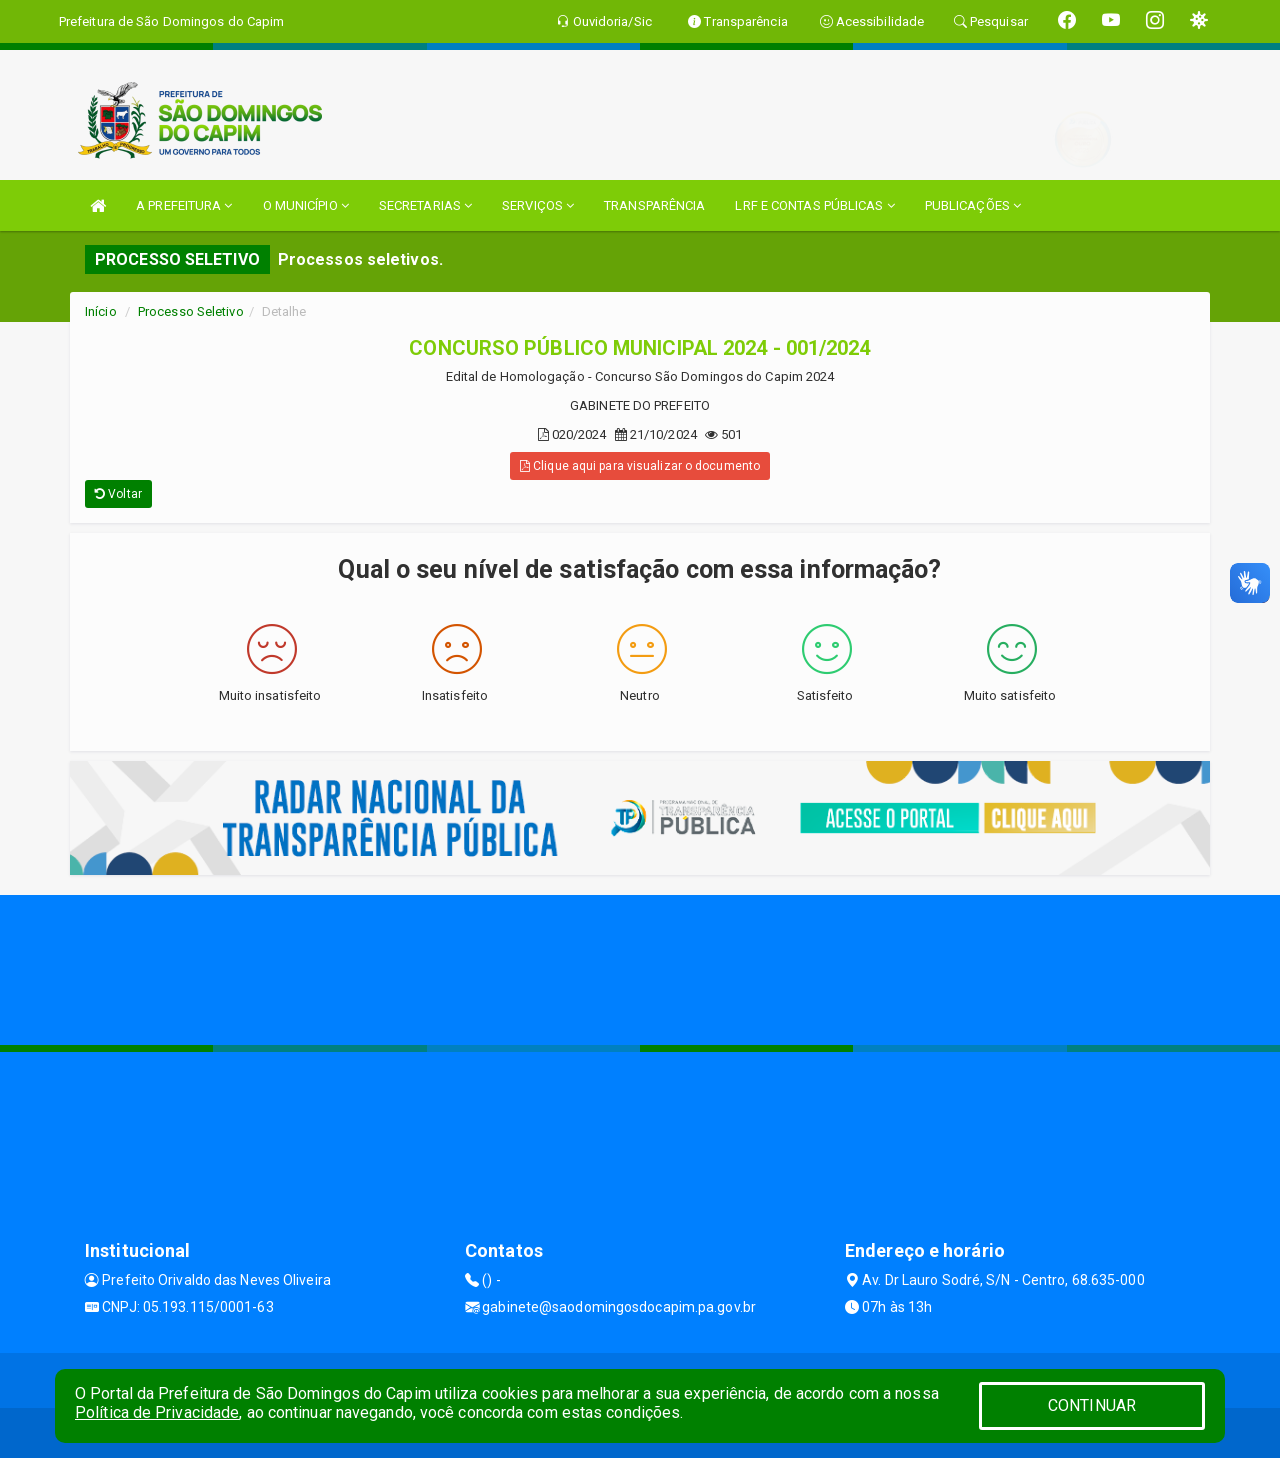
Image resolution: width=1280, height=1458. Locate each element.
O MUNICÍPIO (306, 205)
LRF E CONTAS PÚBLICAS (814, 205)
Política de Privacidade (157, 1412)
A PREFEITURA (184, 205)
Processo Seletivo (191, 311)
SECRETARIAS (425, 205)
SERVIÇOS (538, 205)
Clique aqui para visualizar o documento (640, 466)
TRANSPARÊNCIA (654, 205)
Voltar (118, 494)
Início (101, 311)
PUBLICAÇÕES (973, 205)
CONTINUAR (1092, 1405)
